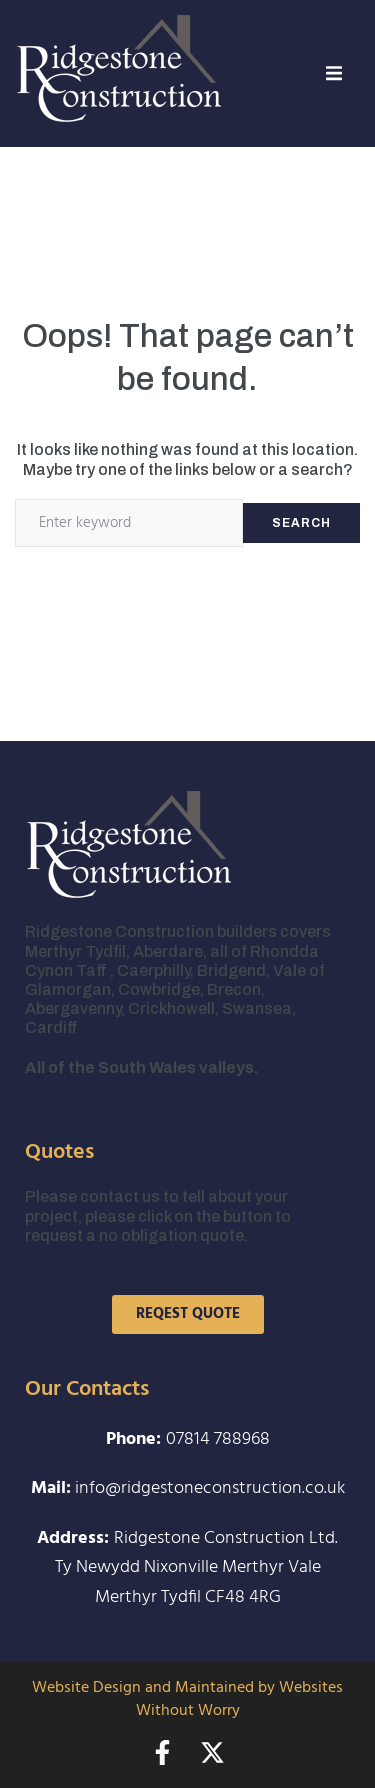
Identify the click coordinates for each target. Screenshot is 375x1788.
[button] (334, 73)
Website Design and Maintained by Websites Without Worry (187, 1699)
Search (301, 523)
